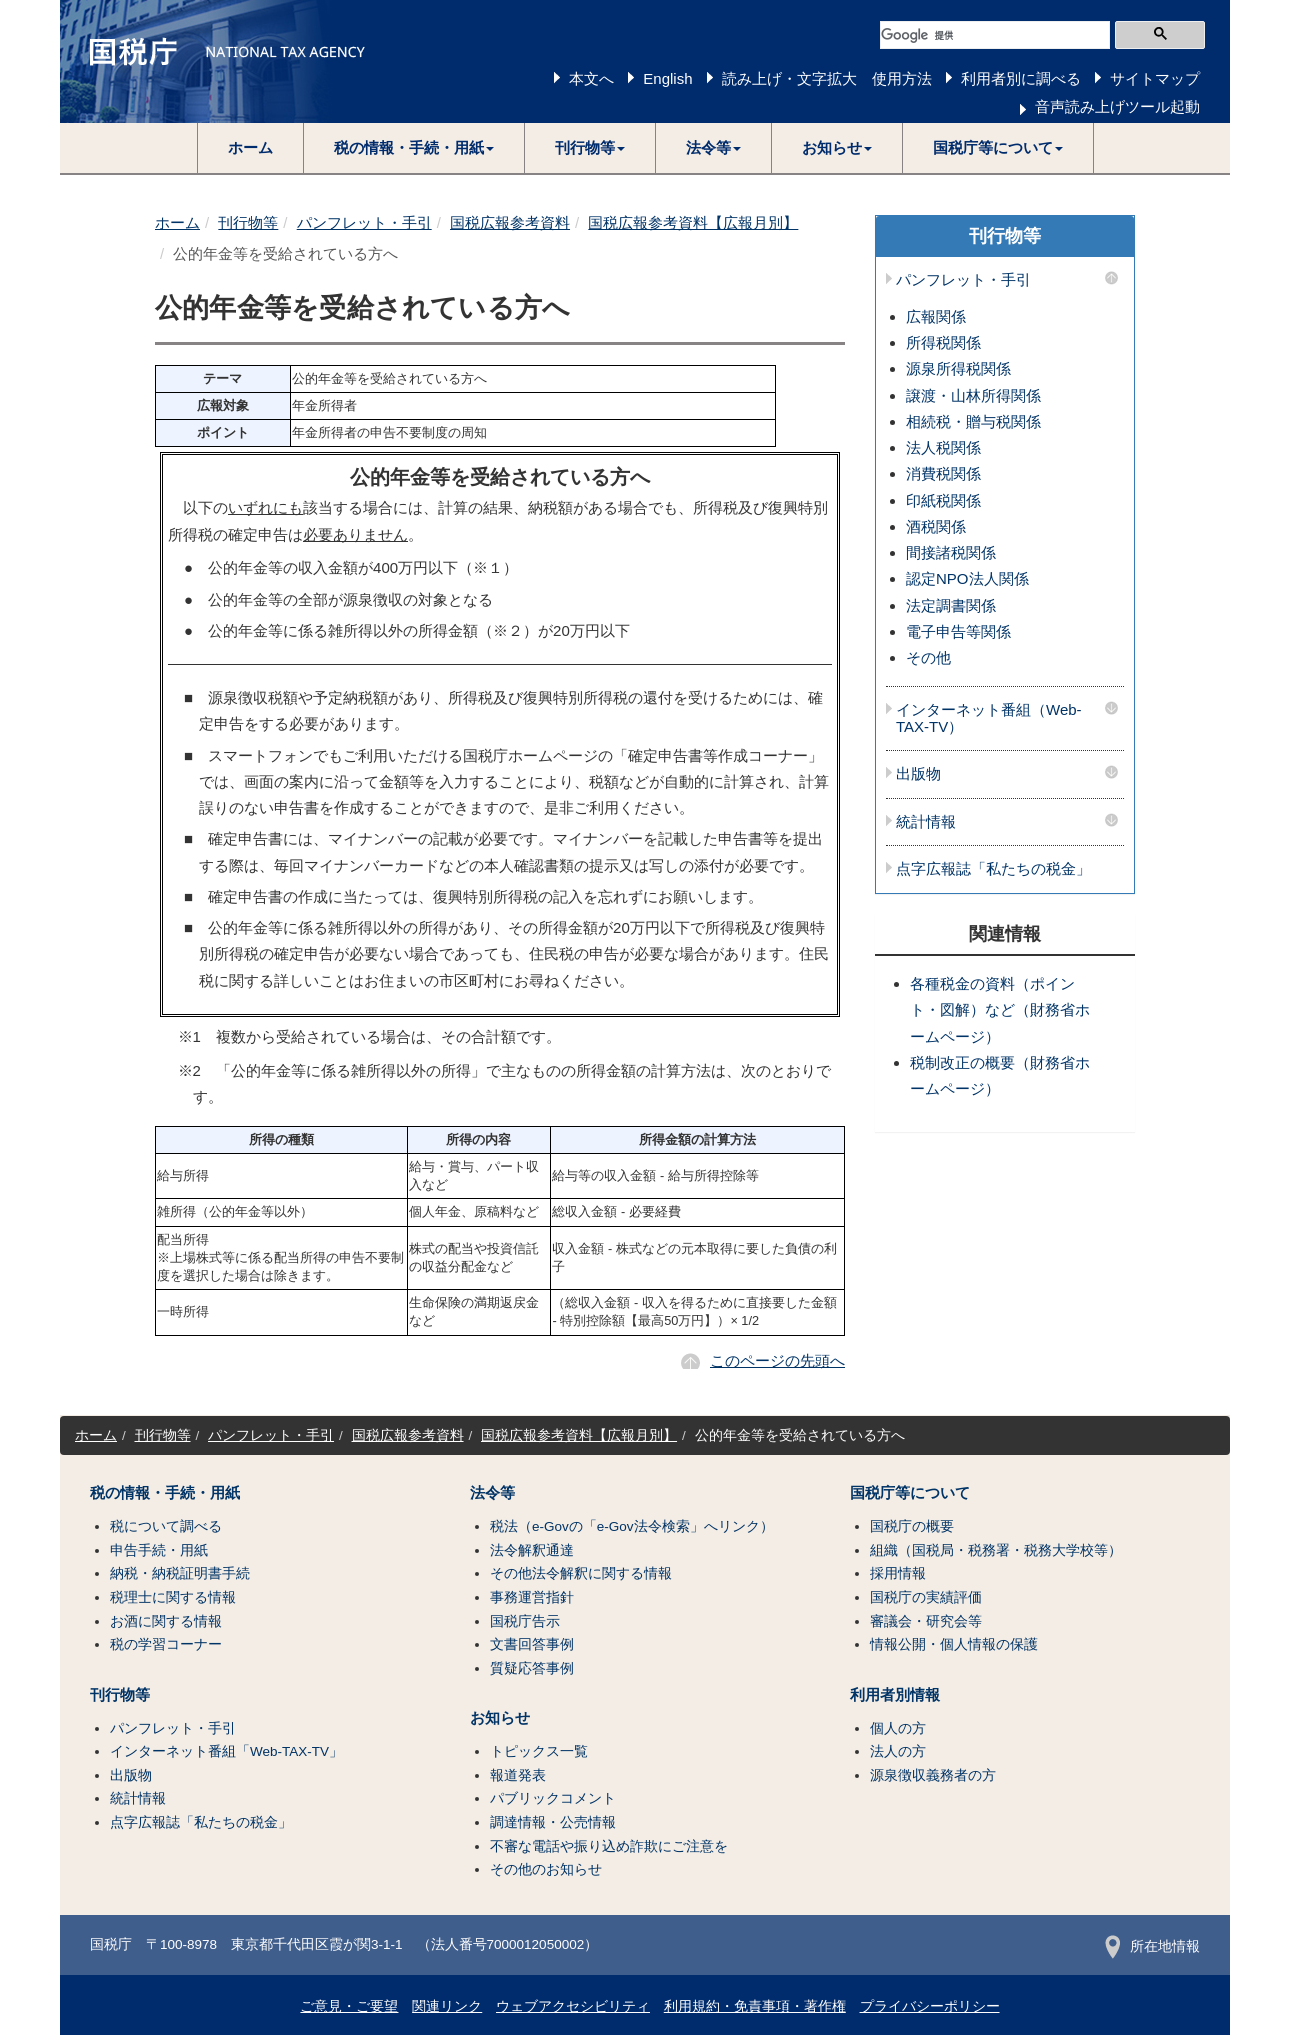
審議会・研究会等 (926, 1621)
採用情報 (898, 1573)
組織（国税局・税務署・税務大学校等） (996, 1550)
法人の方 (898, 1751)
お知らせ (500, 1718)
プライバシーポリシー (930, 2006)
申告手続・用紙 (159, 1550)
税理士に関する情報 (173, 1597)
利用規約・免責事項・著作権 (755, 2006)
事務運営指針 (532, 1597)
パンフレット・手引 (364, 222)
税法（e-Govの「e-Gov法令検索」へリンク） (632, 1526)
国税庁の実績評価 (926, 1597)
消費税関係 (943, 473)
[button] (414, 148)
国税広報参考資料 (510, 222)
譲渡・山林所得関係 (973, 395)
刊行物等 (248, 222)
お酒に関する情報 (166, 1621)
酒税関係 (936, 526)
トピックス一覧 (539, 1751)
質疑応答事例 (532, 1668)
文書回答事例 (532, 1644)
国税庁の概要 (912, 1526)
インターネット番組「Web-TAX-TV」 (226, 1751)
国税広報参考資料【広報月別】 (693, 222)
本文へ (591, 78)
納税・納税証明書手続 (180, 1573)
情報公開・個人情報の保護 (954, 1644)
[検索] (995, 35)
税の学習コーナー (166, 1644)
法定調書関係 (951, 605)
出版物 (918, 774)
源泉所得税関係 (958, 368)
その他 (928, 657)
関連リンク (447, 2006)
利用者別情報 (895, 1695)
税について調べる (166, 1526)
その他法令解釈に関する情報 (581, 1573)
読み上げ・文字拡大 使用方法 (827, 78)
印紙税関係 (943, 500)
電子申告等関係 (958, 631)
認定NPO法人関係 (967, 578)
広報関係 (936, 316)
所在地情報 (1152, 1946)
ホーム (250, 147)
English (667, 78)
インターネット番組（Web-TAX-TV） (989, 718)
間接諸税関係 (951, 552)
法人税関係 (943, 447)
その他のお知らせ (546, 1869)
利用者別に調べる (1021, 78)
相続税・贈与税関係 (973, 421)
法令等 (492, 1493)
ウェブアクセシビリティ (573, 2006)
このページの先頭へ (777, 1360)
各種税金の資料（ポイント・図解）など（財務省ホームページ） (1000, 1010)
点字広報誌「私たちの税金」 (993, 869)
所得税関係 (943, 342)
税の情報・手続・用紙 (165, 1493)
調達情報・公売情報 (553, 1822)
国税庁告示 (525, 1621)
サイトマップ (1155, 78)
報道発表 (518, 1775)
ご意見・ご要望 (349, 2006)
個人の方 (898, 1728)
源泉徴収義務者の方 (933, 1775)
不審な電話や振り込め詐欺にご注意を (609, 1846)
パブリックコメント (553, 1798)
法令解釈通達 (532, 1550)
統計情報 (926, 822)
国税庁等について (910, 1493)
